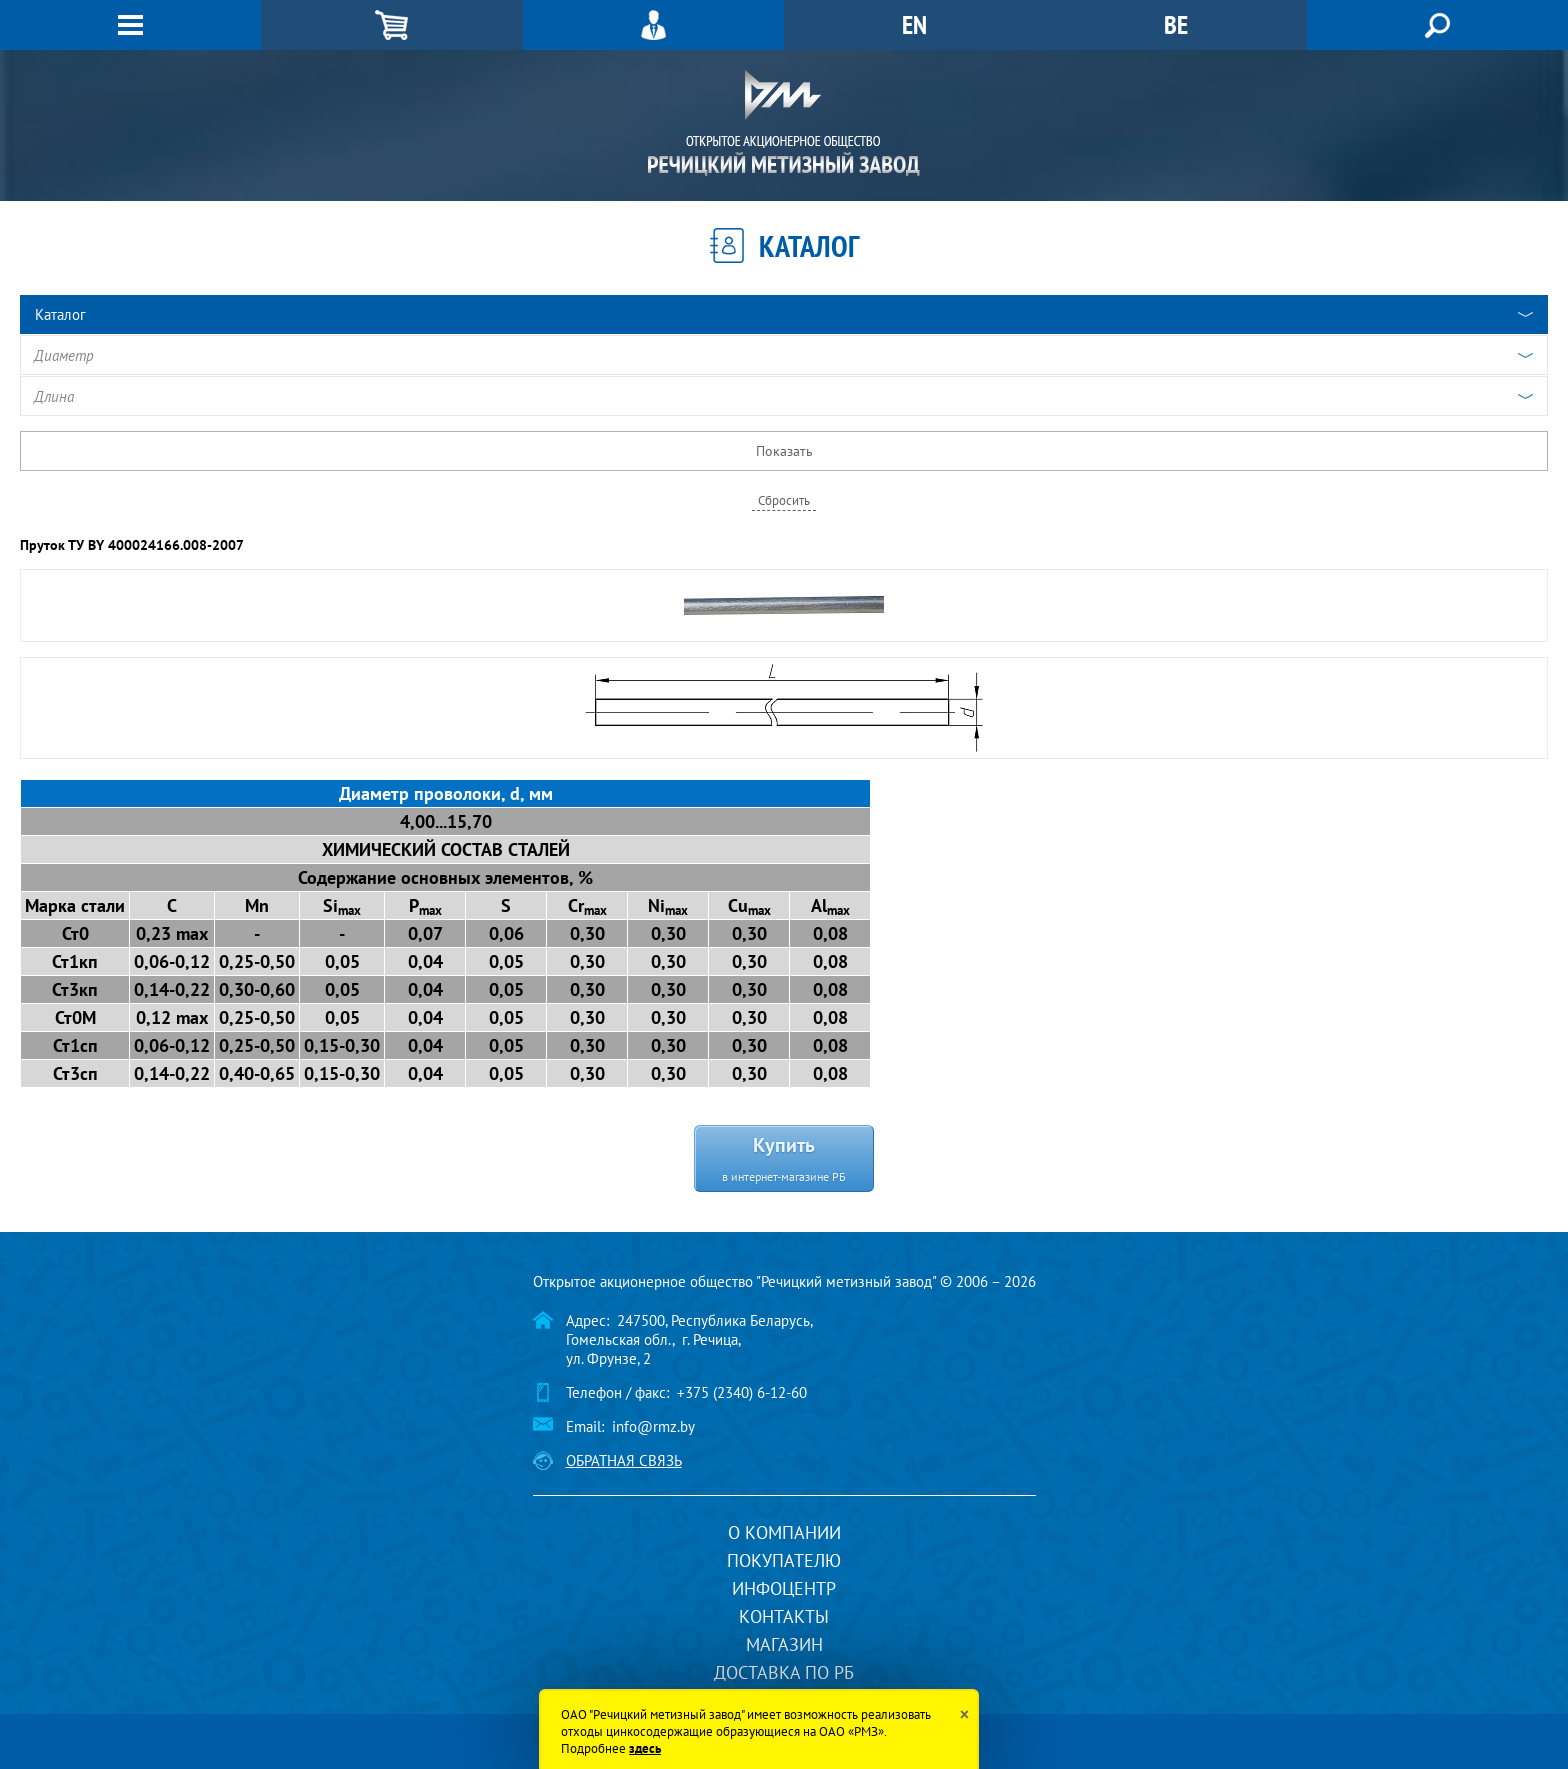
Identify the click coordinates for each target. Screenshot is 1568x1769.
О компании (784, 1532)
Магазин (784, 1644)
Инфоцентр (784, 1588)
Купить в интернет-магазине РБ (784, 1157)
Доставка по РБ (784, 1672)
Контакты (784, 1616)
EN (914, 24)
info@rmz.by (653, 1426)
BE (1176, 24)
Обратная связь (624, 1460)
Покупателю (784, 1560)
